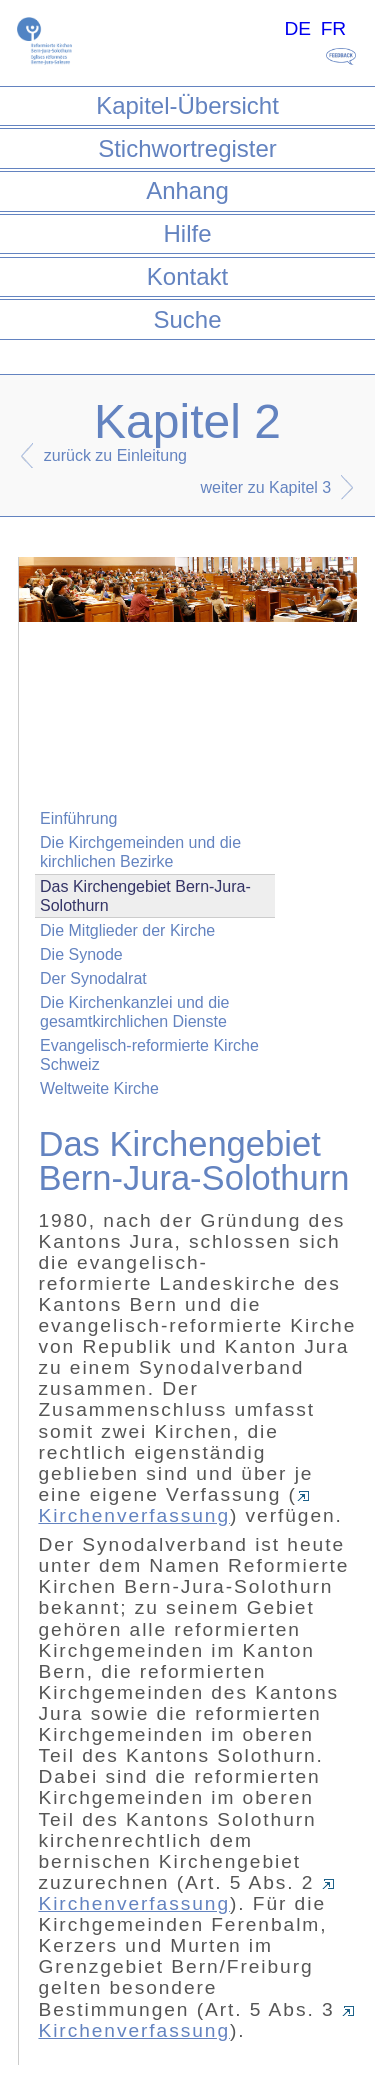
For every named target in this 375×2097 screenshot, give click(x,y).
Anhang (187, 190)
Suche (187, 319)
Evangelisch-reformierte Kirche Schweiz (149, 1055)
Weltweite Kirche (99, 1088)
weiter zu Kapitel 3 (266, 487)
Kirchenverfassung (174, 1508)
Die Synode (81, 954)
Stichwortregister (187, 148)
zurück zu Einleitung (115, 455)
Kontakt (187, 276)
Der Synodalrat (93, 978)
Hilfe (187, 233)
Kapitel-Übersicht (187, 105)
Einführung (78, 818)
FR (334, 28)
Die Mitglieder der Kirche (127, 930)
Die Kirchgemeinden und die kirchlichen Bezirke (140, 852)
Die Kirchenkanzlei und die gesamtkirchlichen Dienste (134, 1012)
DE (297, 28)
